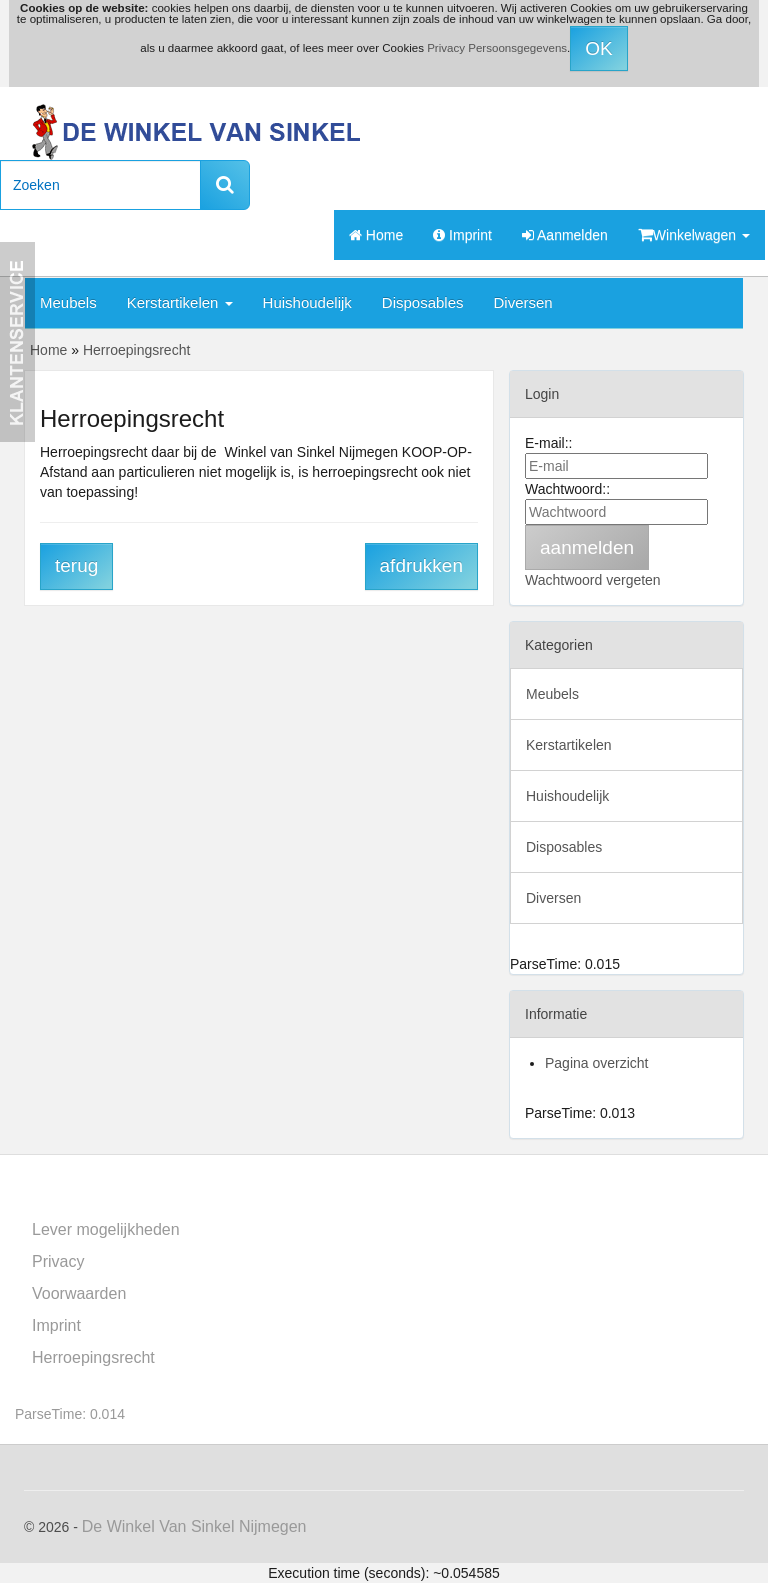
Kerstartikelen (180, 302)
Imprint (462, 235)
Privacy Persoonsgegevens (497, 48)
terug (76, 565)
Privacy (58, 1261)
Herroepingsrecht (93, 1357)
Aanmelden (565, 235)
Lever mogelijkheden (106, 1229)
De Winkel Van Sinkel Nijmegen (194, 1526)
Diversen (523, 302)
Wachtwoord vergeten (593, 580)
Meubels (68, 302)
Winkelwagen (694, 234)
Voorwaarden (79, 1293)
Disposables (423, 302)
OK (598, 48)
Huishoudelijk (307, 302)
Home (376, 235)
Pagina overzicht (597, 1063)
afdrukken (421, 565)
